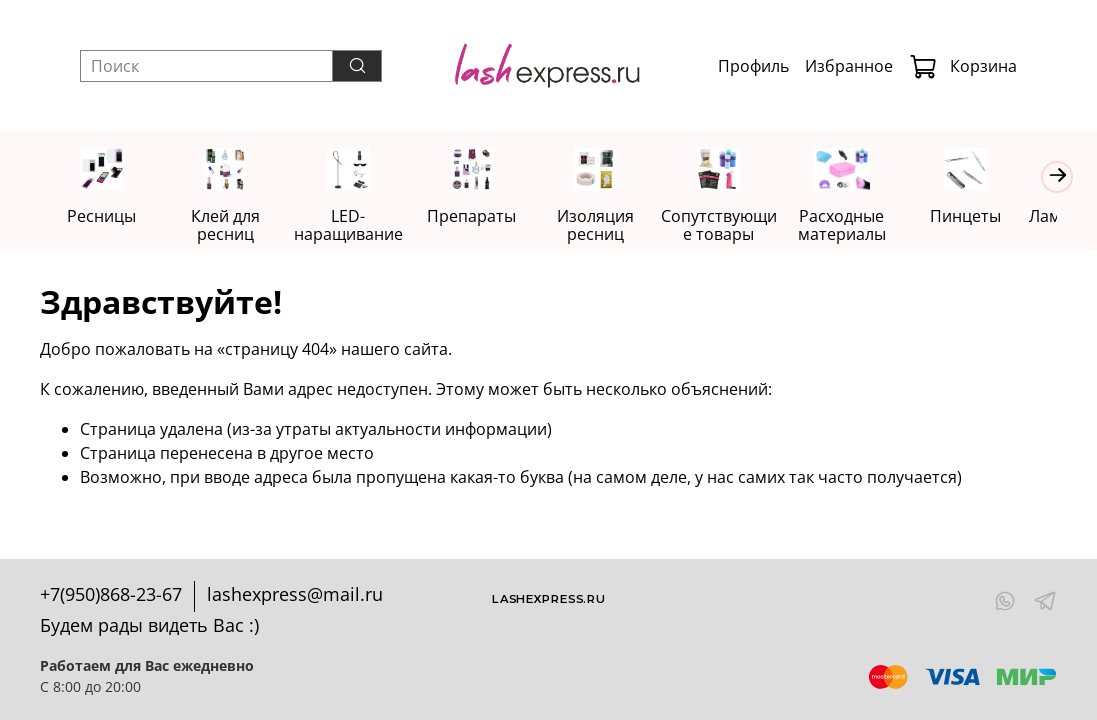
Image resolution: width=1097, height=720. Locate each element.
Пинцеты (993, 217)
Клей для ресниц (230, 226)
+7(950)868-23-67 (111, 594)
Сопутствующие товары (739, 226)
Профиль (753, 66)
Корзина (963, 66)
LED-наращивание (357, 226)
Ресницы (103, 217)
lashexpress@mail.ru (295, 594)
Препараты (484, 217)
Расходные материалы (866, 226)
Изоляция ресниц (612, 226)
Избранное (849, 66)
